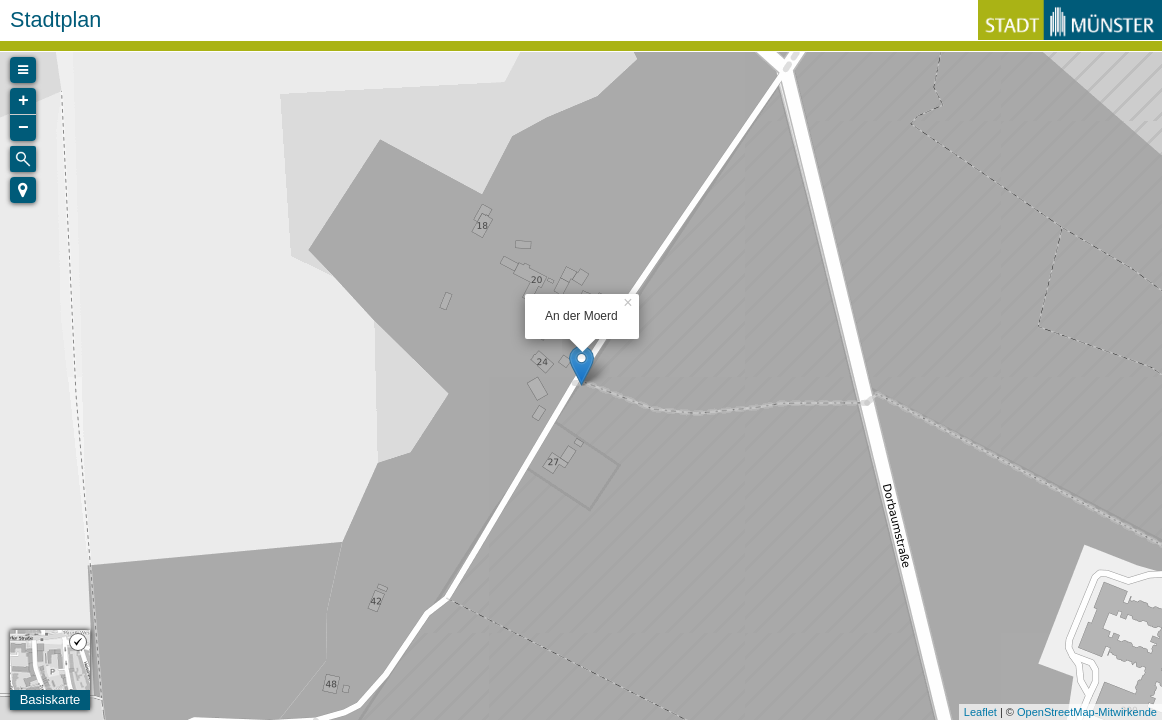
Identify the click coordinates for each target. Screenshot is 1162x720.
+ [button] (23, 101)
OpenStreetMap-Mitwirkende (1087, 712)
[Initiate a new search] (23, 159)
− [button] (23, 128)
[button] (23, 190)
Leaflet (980, 712)
